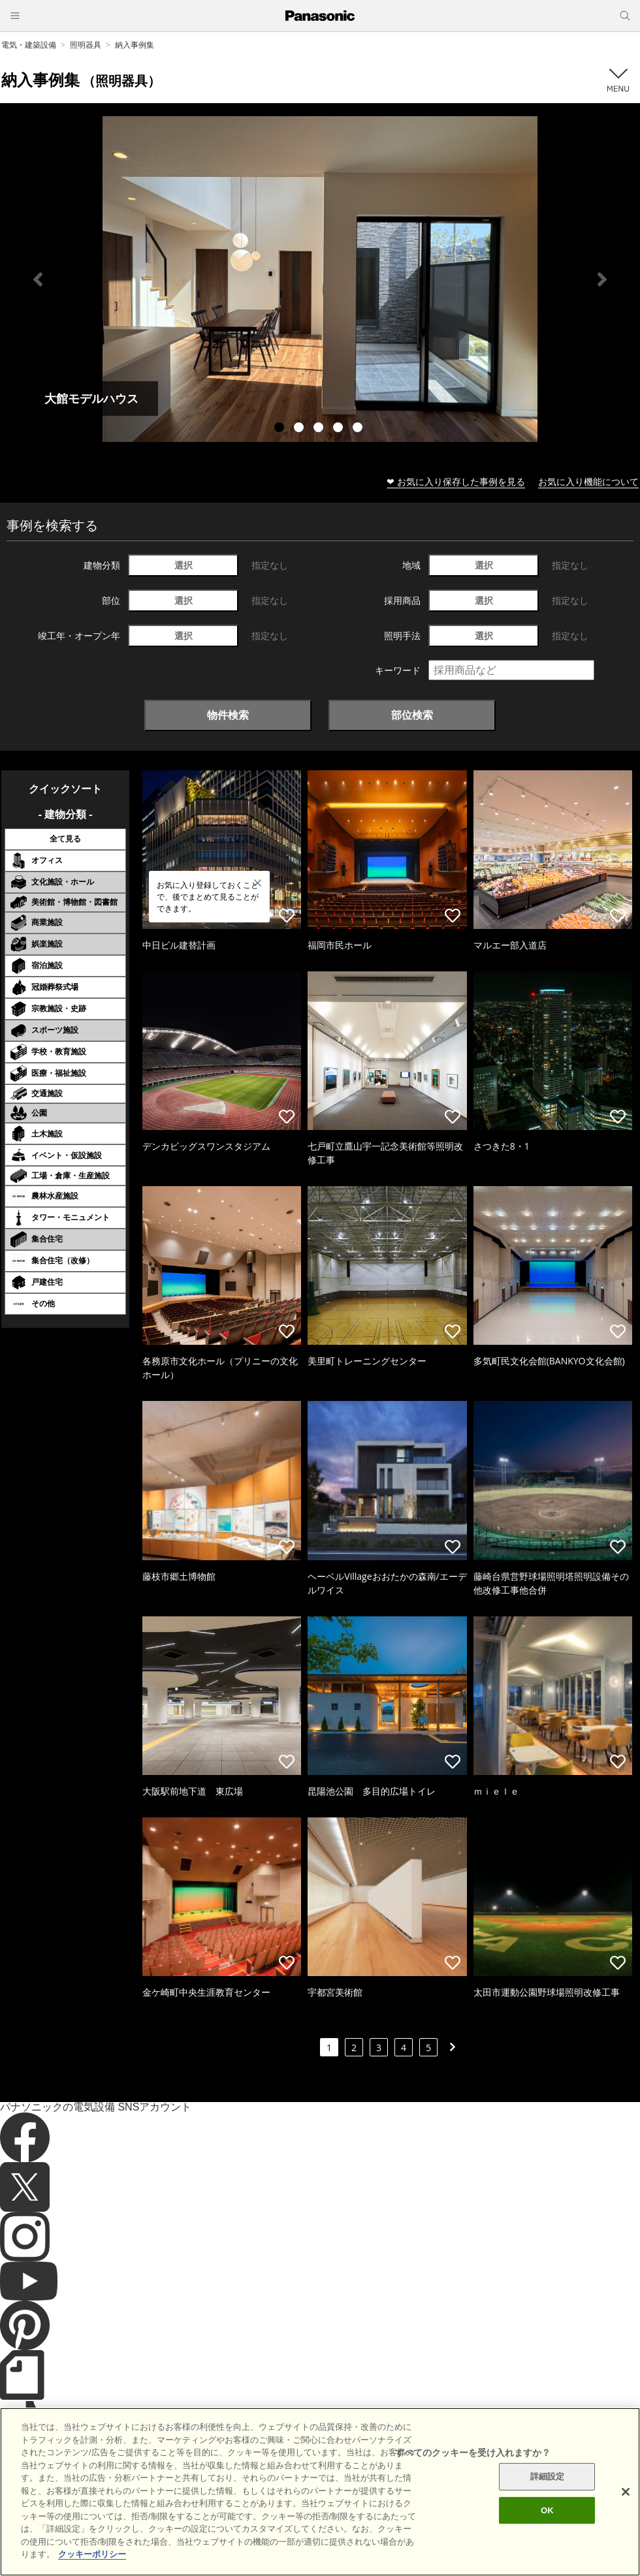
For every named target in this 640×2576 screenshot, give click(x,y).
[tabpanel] (320, 279)
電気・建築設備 (28, 44)
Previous (38, 279)
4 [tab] (339, 428)
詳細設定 (547, 2485)
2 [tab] (300, 428)
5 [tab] (359, 428)
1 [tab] (280, 428)
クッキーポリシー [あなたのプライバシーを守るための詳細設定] (92, 2563)
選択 (183, 565)
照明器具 (85, 44)
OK (547, 2518)
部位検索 (412, 715)
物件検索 (228, 715)
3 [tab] (320, 428)
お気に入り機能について (588, 481)
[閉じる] (625, 2500)
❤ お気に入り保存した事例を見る (456, 481)
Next (602, 279)
